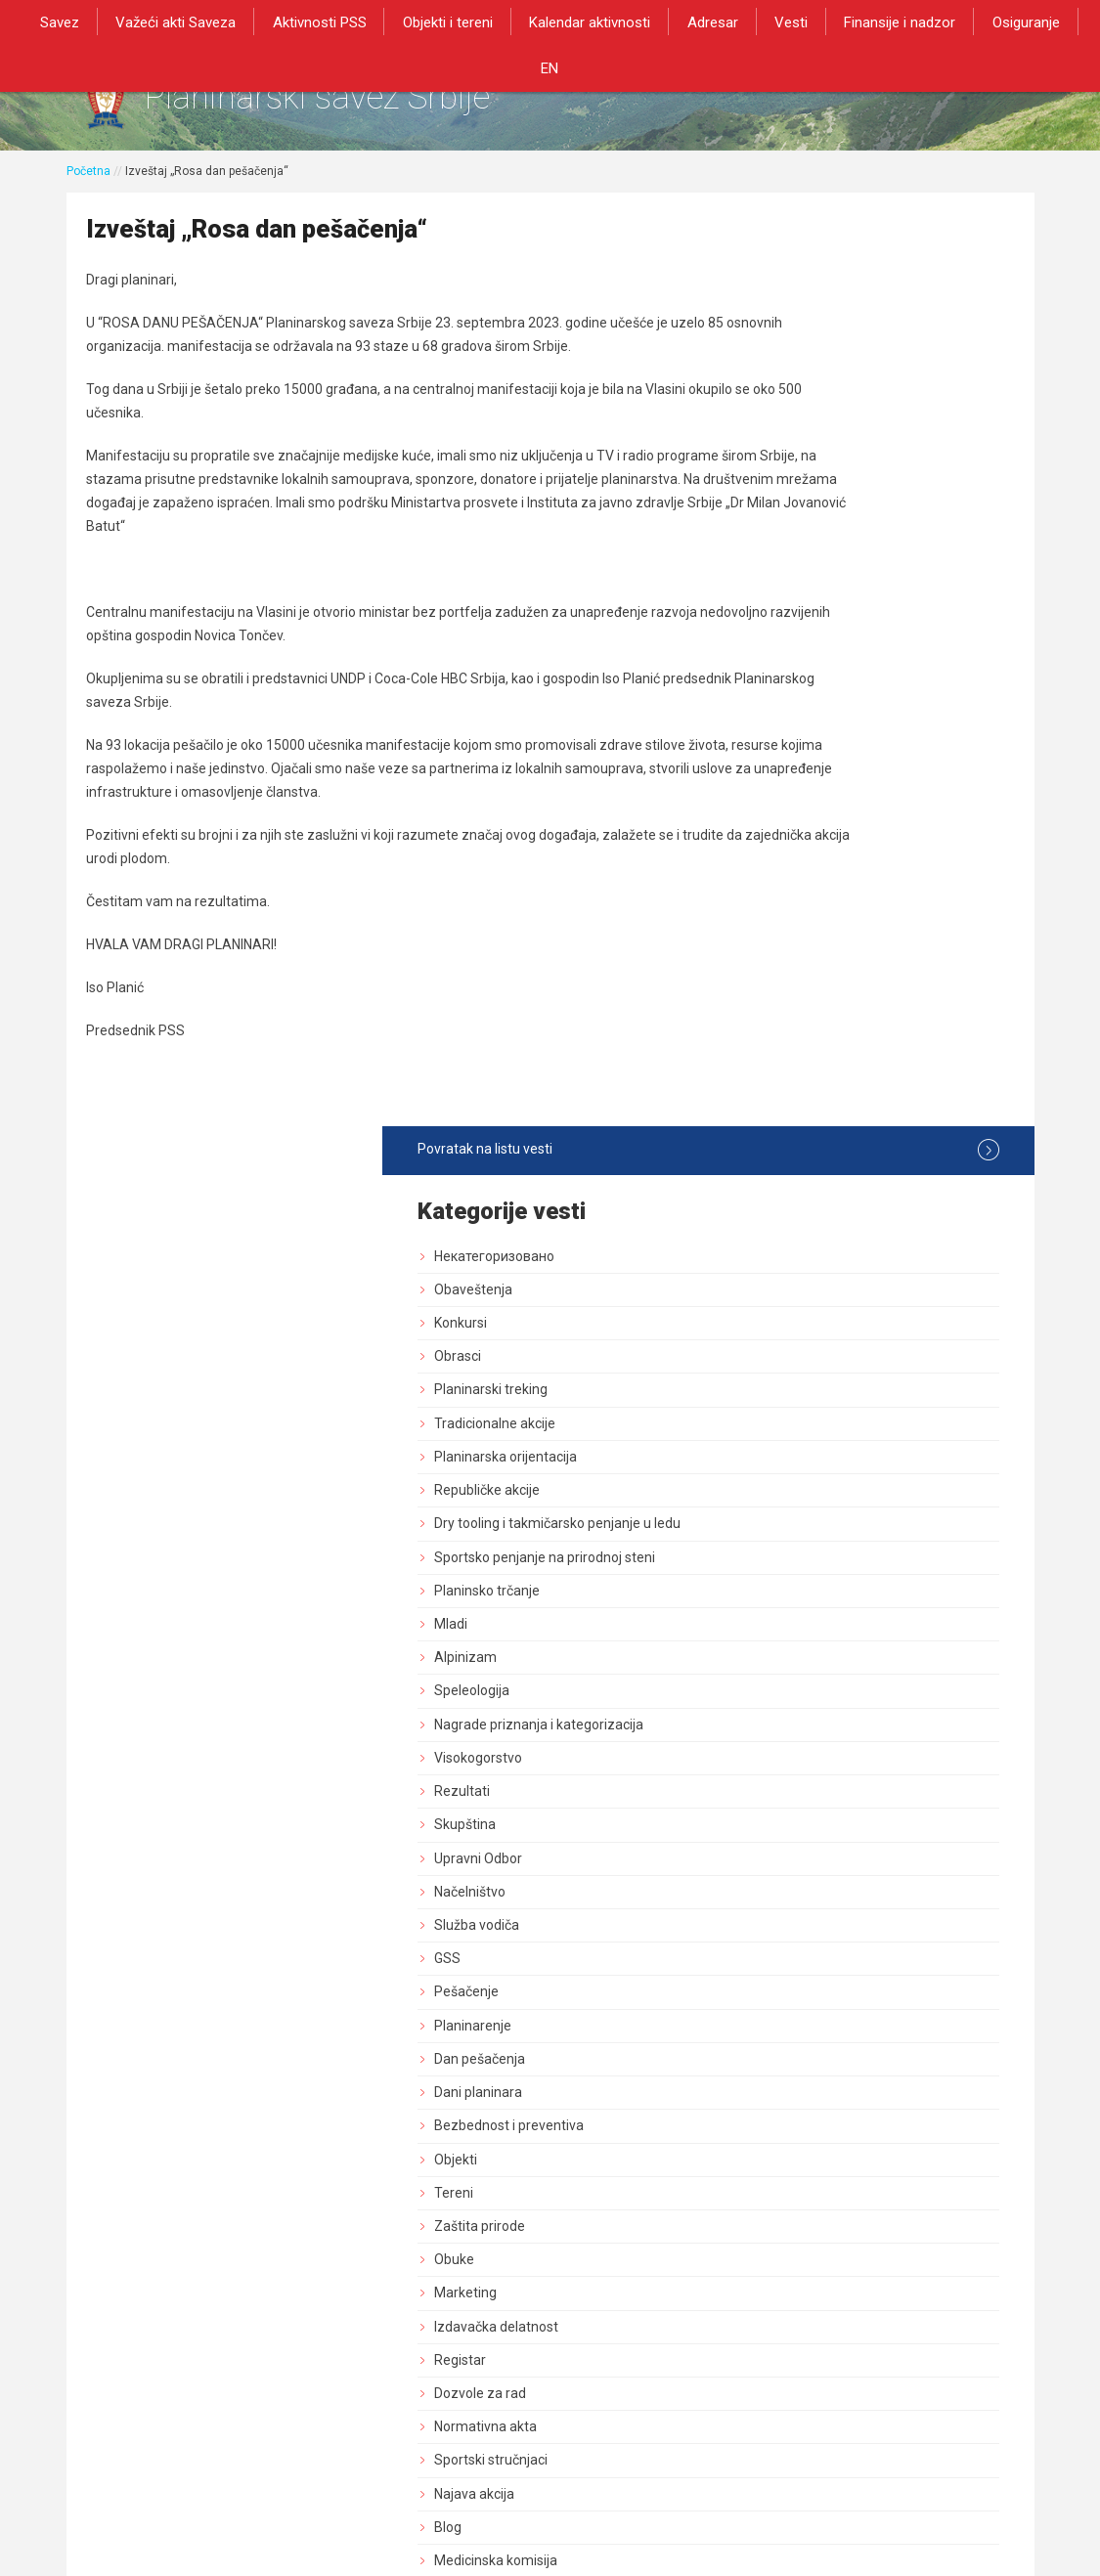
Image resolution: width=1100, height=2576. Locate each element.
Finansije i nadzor (862, 21)
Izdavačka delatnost (829, 1421)
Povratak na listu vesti (874, 228)
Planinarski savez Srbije (366, 103)
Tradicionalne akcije (827, 501)
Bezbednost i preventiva (841, 1221)
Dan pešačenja (812, 1153)
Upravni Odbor (811, 953)
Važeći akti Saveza (164, 21)
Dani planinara (811, 1188)
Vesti (757, 21)
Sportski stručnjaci (823, 1555)
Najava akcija (807, 1588)
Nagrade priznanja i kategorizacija (871, 819)
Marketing (798, 1388)
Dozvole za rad (812, 1489)
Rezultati (794, 887)
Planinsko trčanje (819, 685)
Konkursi (793, 401)
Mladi (783, 719)
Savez (51, 21)
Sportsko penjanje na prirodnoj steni (877, 652)
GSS (780, 1054)
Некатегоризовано (827, 334)
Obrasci (790, 435)
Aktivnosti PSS (303, 21)
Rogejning (797, 1689)
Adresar (683, 21)
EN (1059, 21)
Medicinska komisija (828, 1656)
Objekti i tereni (427, 21)
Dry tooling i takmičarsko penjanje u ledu (875, 610)
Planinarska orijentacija (838, 535)
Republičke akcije (819, 568)
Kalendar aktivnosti (565, 21)
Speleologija (804, 786)
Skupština (797, 920)
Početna (88, 183)
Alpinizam (798, 753)
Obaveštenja (806, 367)
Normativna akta (818, 1522)
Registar (792, 1455)
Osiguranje (984, 21)
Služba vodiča (809, 1020)
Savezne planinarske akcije (850, 1722)
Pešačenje (799, 1087)
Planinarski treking (823, 468)
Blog (780, 1622)
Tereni (786, 1287)
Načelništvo (802, 986)
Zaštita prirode (812, 1321)
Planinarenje (805, 1120)
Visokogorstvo (811, 852)
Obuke (787, 1355)
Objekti (788, 1254)
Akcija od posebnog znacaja (853, 1756)
